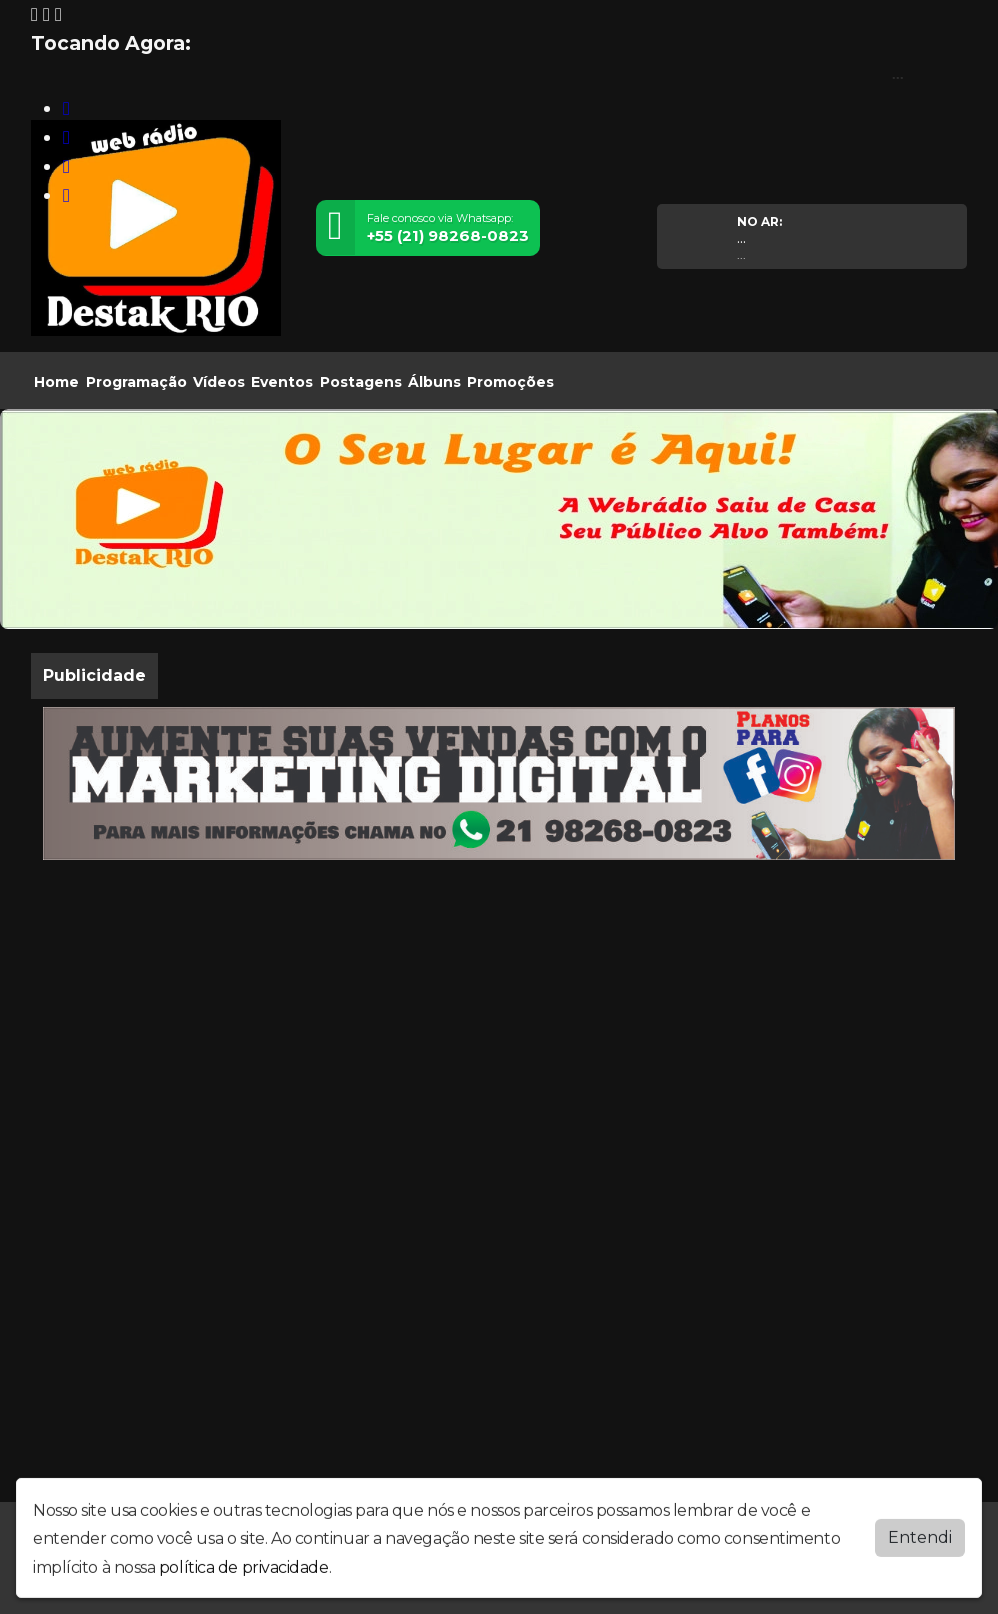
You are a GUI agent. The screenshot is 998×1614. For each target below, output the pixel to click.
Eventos (282, 382)
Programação (136, 382)
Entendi (920, 1532)
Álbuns (434, 382)
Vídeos (219, 382)
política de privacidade (244, 1563)
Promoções (510, 382)
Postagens (361, 382)
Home (56, 382)
